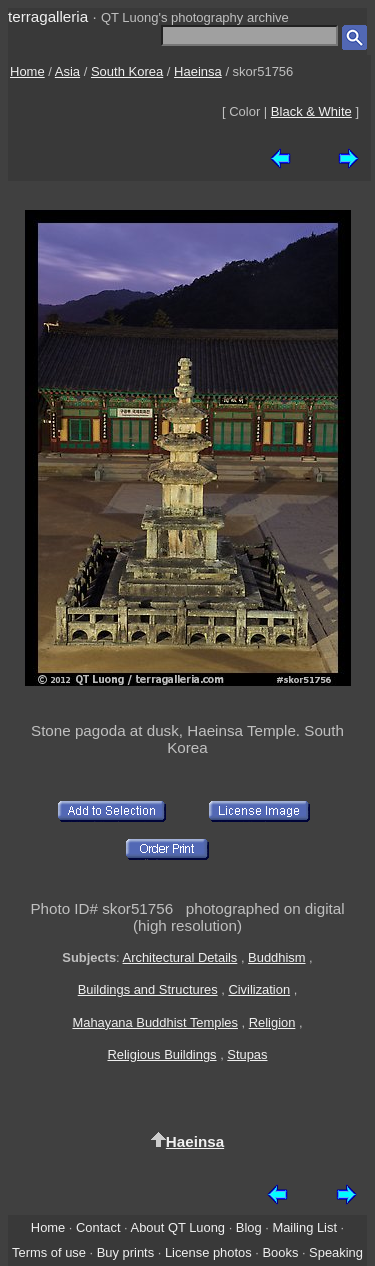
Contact (98, 1227)
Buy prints (125, 1252)
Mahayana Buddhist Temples (155, 1022)
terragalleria (48, 16)
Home (27, 71)
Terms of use (49, 1252)
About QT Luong (178, 1227)
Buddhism (276, 957)
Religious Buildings (161, 1054)
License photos (208, 1252)
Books (280, 1252)
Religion (272, 1022)
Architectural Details (180, 957)
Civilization (259, 989)
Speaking (336, 1252)
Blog (249, 1227)
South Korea (127, 71)
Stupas (247, 1054)
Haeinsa (198, 71)
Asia (67, 71)
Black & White (311, 111)
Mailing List (304, 1227)
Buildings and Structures (148, 989)
